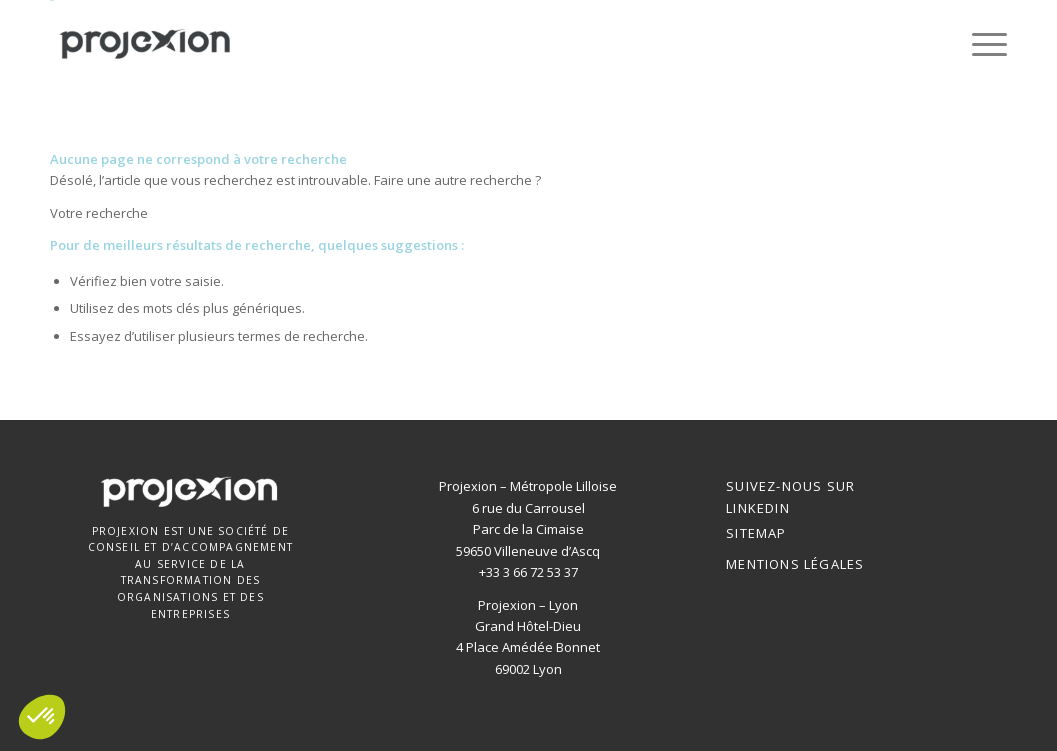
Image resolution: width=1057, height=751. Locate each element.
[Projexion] (145, 44)
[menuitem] (983, 44)
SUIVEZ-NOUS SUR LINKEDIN (790, 496)
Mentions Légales (795, 564)
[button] (42, 717)
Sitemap (756, 533)
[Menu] (983, 44)
